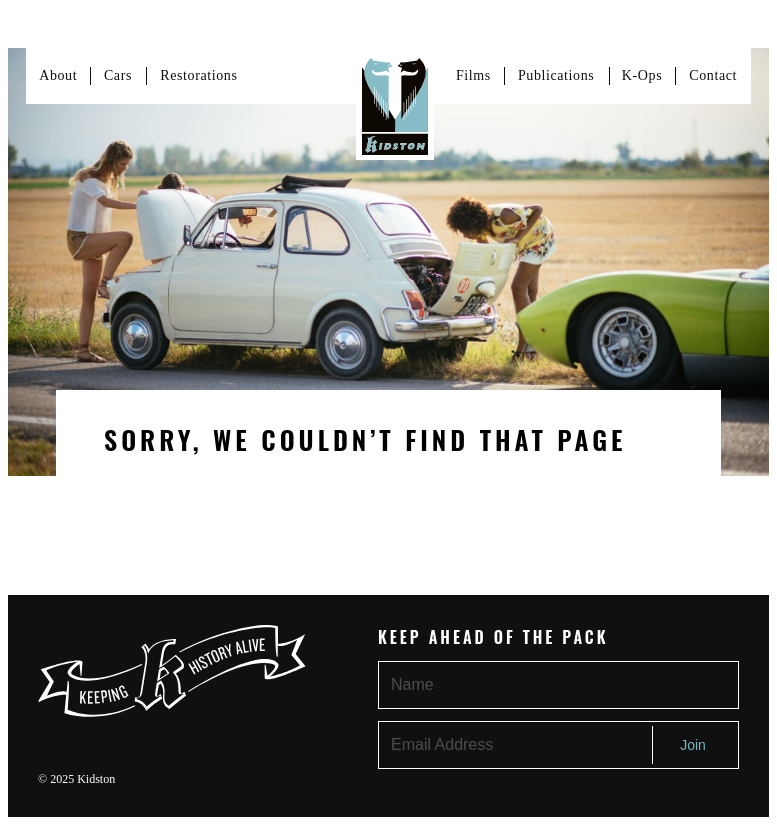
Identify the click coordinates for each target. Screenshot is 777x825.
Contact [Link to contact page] (713, 75)
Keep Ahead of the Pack (493, 637)
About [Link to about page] (58, 75)
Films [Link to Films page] (473, 75)
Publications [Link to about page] (556, 75)
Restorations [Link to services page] (198, 75)
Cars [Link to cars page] (118, 75)
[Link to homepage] (395, 104)
